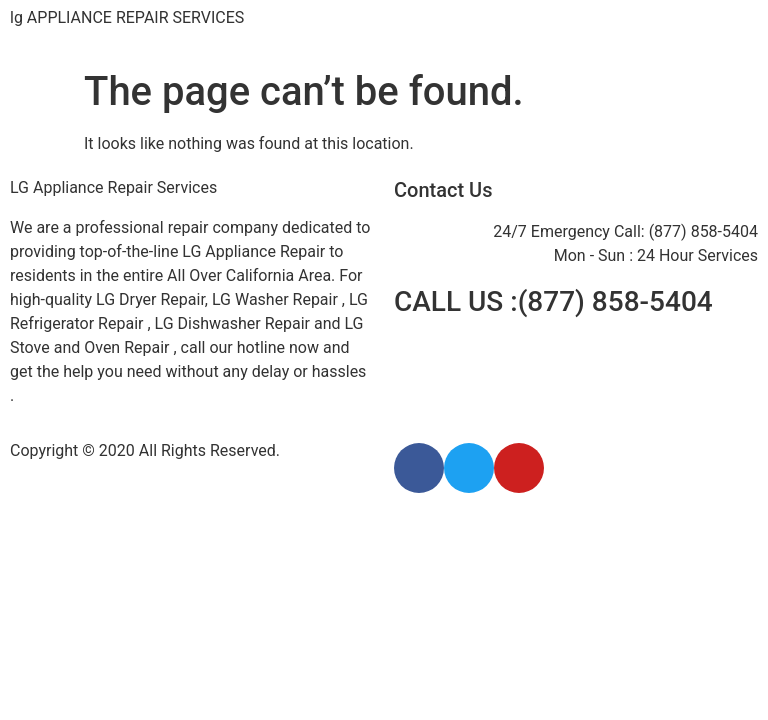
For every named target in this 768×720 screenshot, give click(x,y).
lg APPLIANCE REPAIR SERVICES (127, 17)
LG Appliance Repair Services (113, 187)
